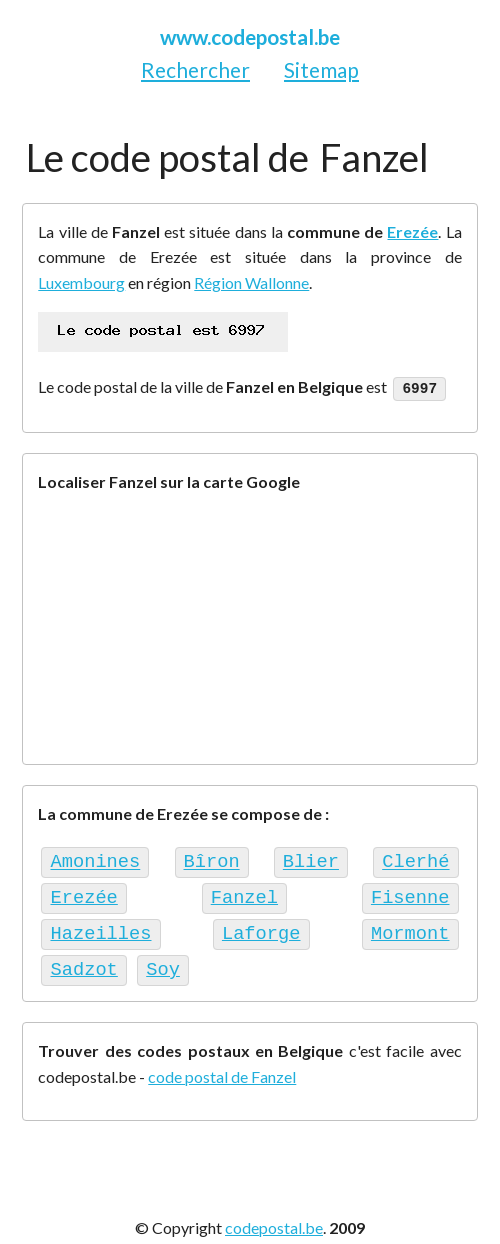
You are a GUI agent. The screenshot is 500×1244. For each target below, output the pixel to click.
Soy (163, 958)
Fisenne (410, 891)
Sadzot (83, 958)
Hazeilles (100, 925)
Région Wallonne (251, 282)
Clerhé (415, 858)
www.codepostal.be (250, 36)
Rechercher (195, 69)
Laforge (261, 925)
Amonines (95, 858)
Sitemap (321, 69)
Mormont (410, 925)
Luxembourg (81, 282)
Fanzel (244, 891)
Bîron (211, 858)
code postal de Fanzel (222, 1064)
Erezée (412, 231)
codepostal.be (274, 1215)
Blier (311, 858)
